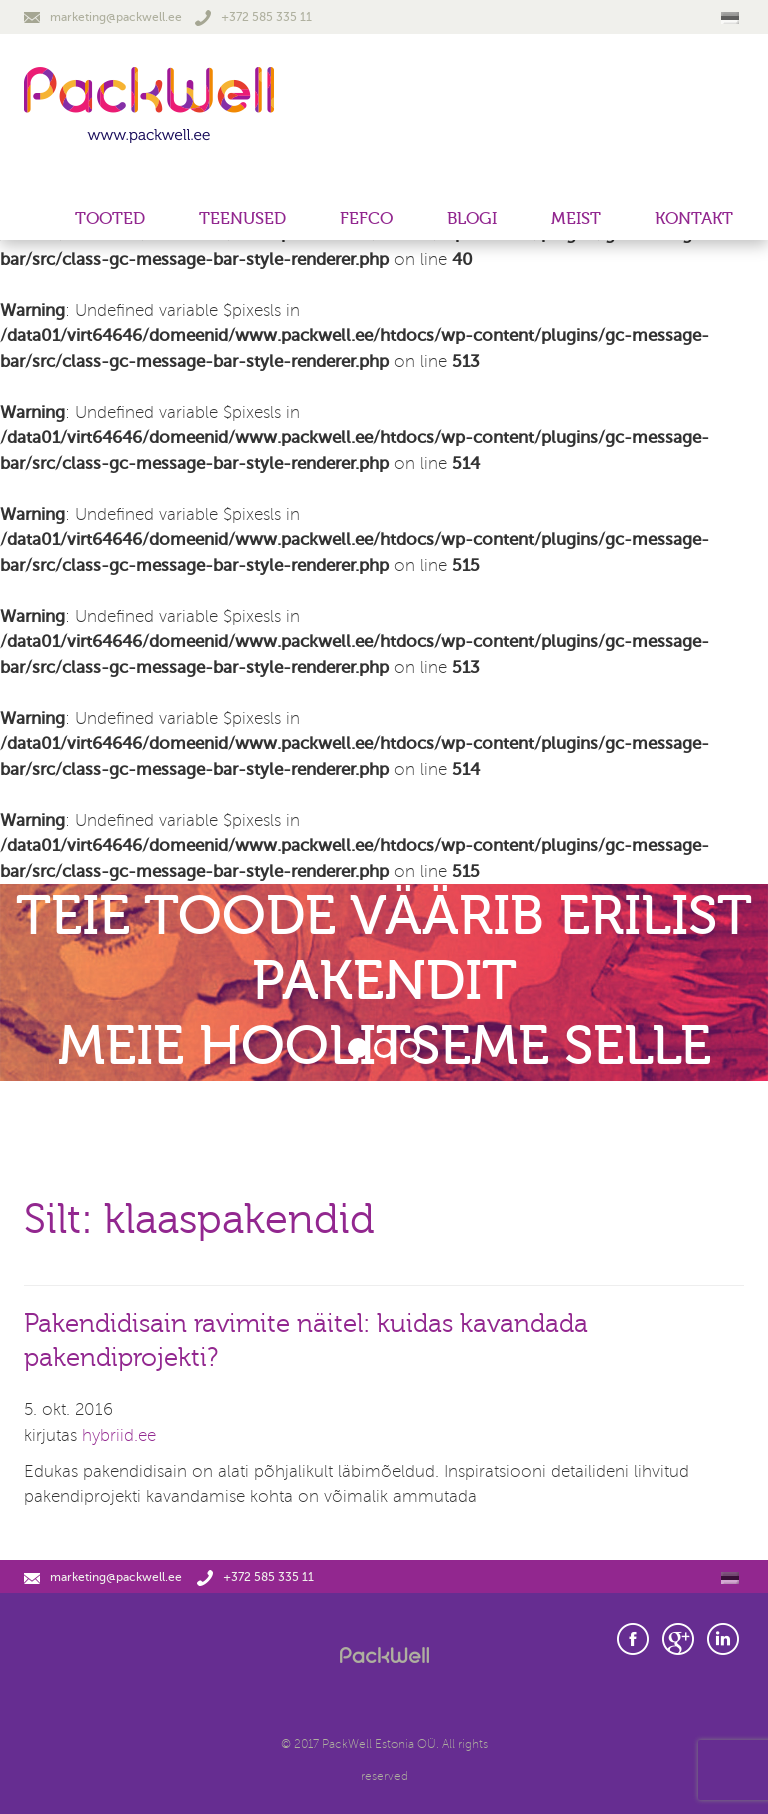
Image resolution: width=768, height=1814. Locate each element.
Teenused (242, 218)
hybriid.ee (119, 1435)
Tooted (110, 218)
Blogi (472, 218)
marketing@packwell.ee (103, 17)
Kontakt (694, 218)
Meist (576, 218)
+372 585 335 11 (253, 17)
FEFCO (366, 218)
